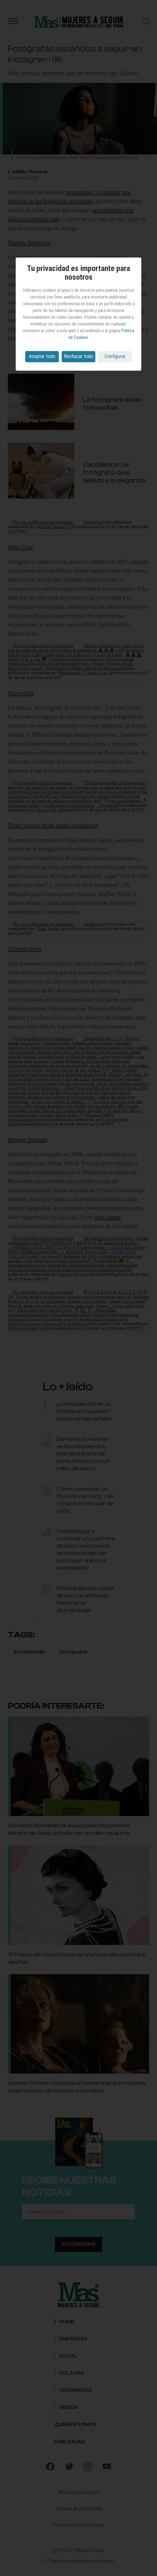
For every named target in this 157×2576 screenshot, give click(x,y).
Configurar (115, 356)
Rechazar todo (78, 356)
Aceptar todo (42, 356)
